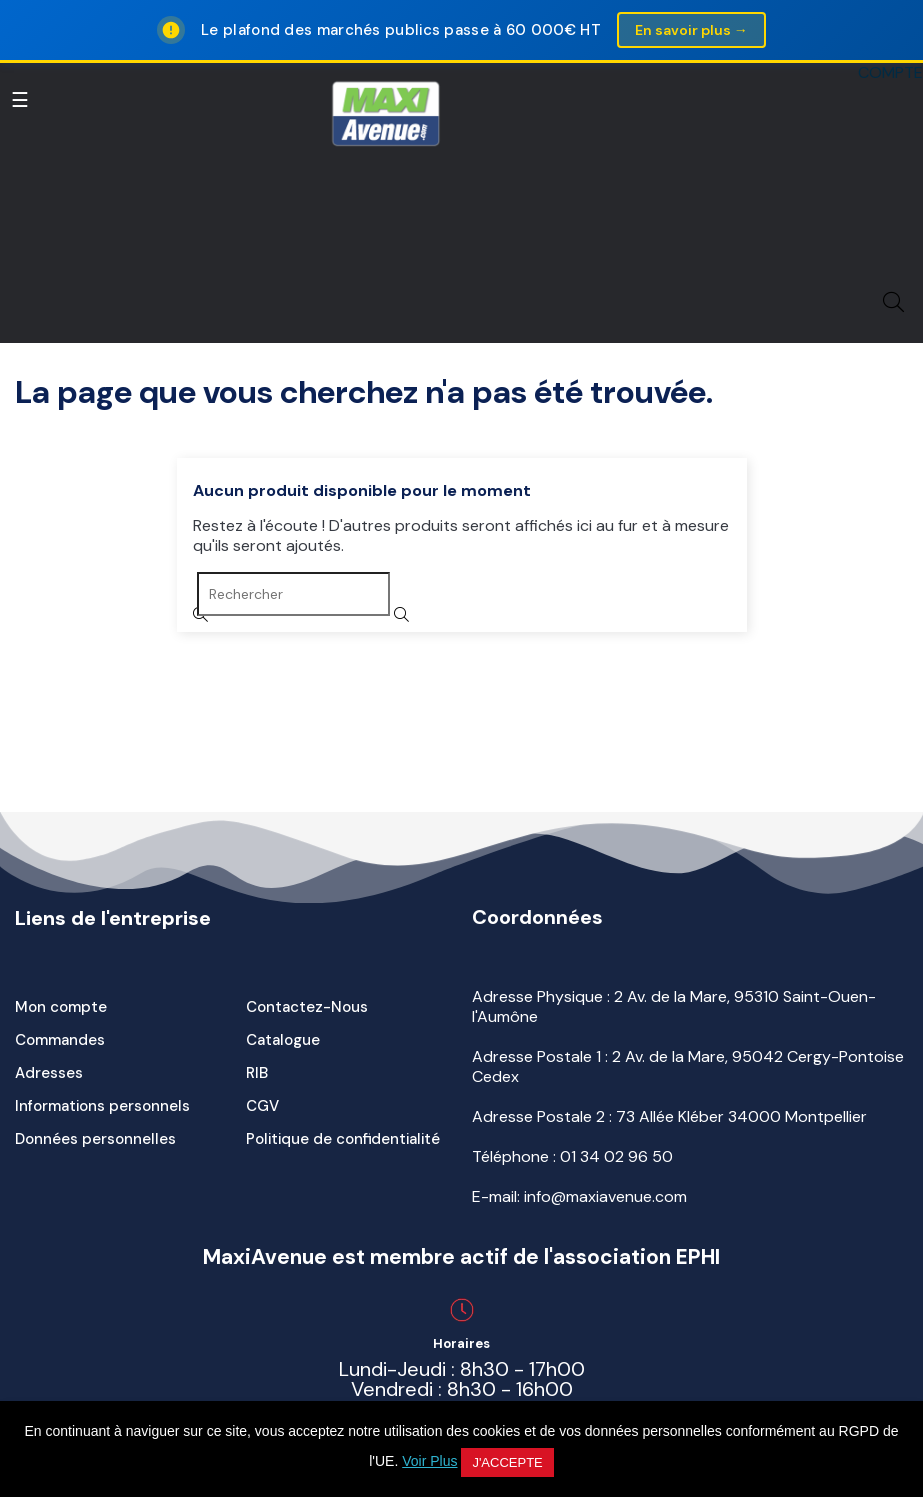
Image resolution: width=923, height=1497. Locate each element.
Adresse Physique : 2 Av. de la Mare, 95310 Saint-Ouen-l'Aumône (674, 1006)
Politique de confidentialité (343, 1139)
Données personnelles (95, 1139)
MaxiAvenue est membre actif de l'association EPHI (461, 1257)
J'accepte (507, 1462)
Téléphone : (572, 1156)
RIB (257, 1073)
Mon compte (61, 1007)
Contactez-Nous (307, 1007)
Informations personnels (102, 1106)
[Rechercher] (293, 594)
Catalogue (283, 1040)
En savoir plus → (691, 30)
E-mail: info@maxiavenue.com (579, 1196)
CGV (262, 1106)
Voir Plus (429, 1461)
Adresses (49, 1073)
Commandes (60, 1040)
